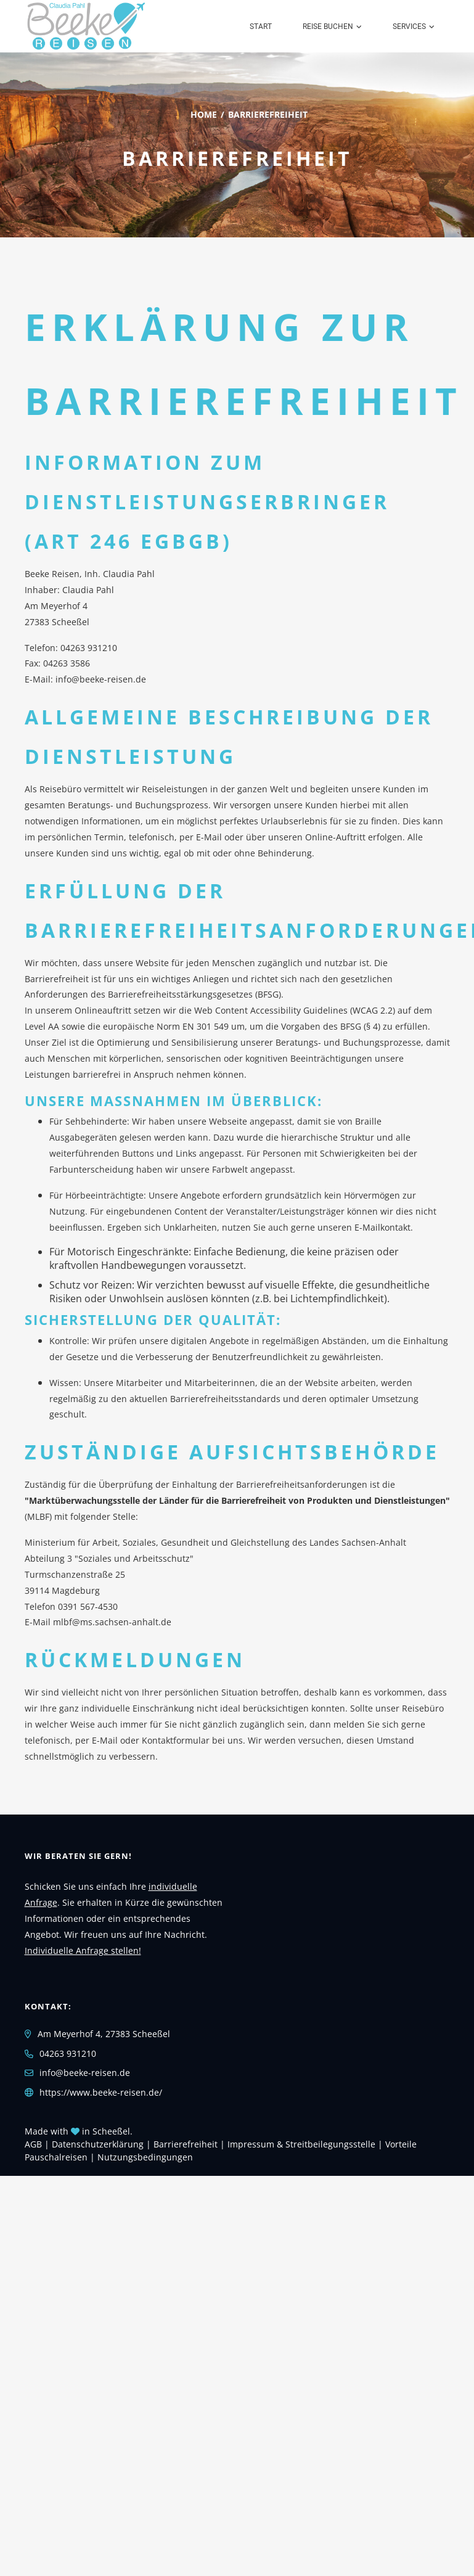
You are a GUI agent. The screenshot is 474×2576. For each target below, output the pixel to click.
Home (203, 114)
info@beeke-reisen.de (100, 679)
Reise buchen (328, 26)
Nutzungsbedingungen (145, 2157)
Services (409, 26)
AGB (33, 2144)
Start (261, 26)
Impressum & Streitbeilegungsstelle (301, 2144)
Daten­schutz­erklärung (98, 2144)
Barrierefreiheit (185, 2144)
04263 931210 (88, 648)
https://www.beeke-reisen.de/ (100, 2092)
